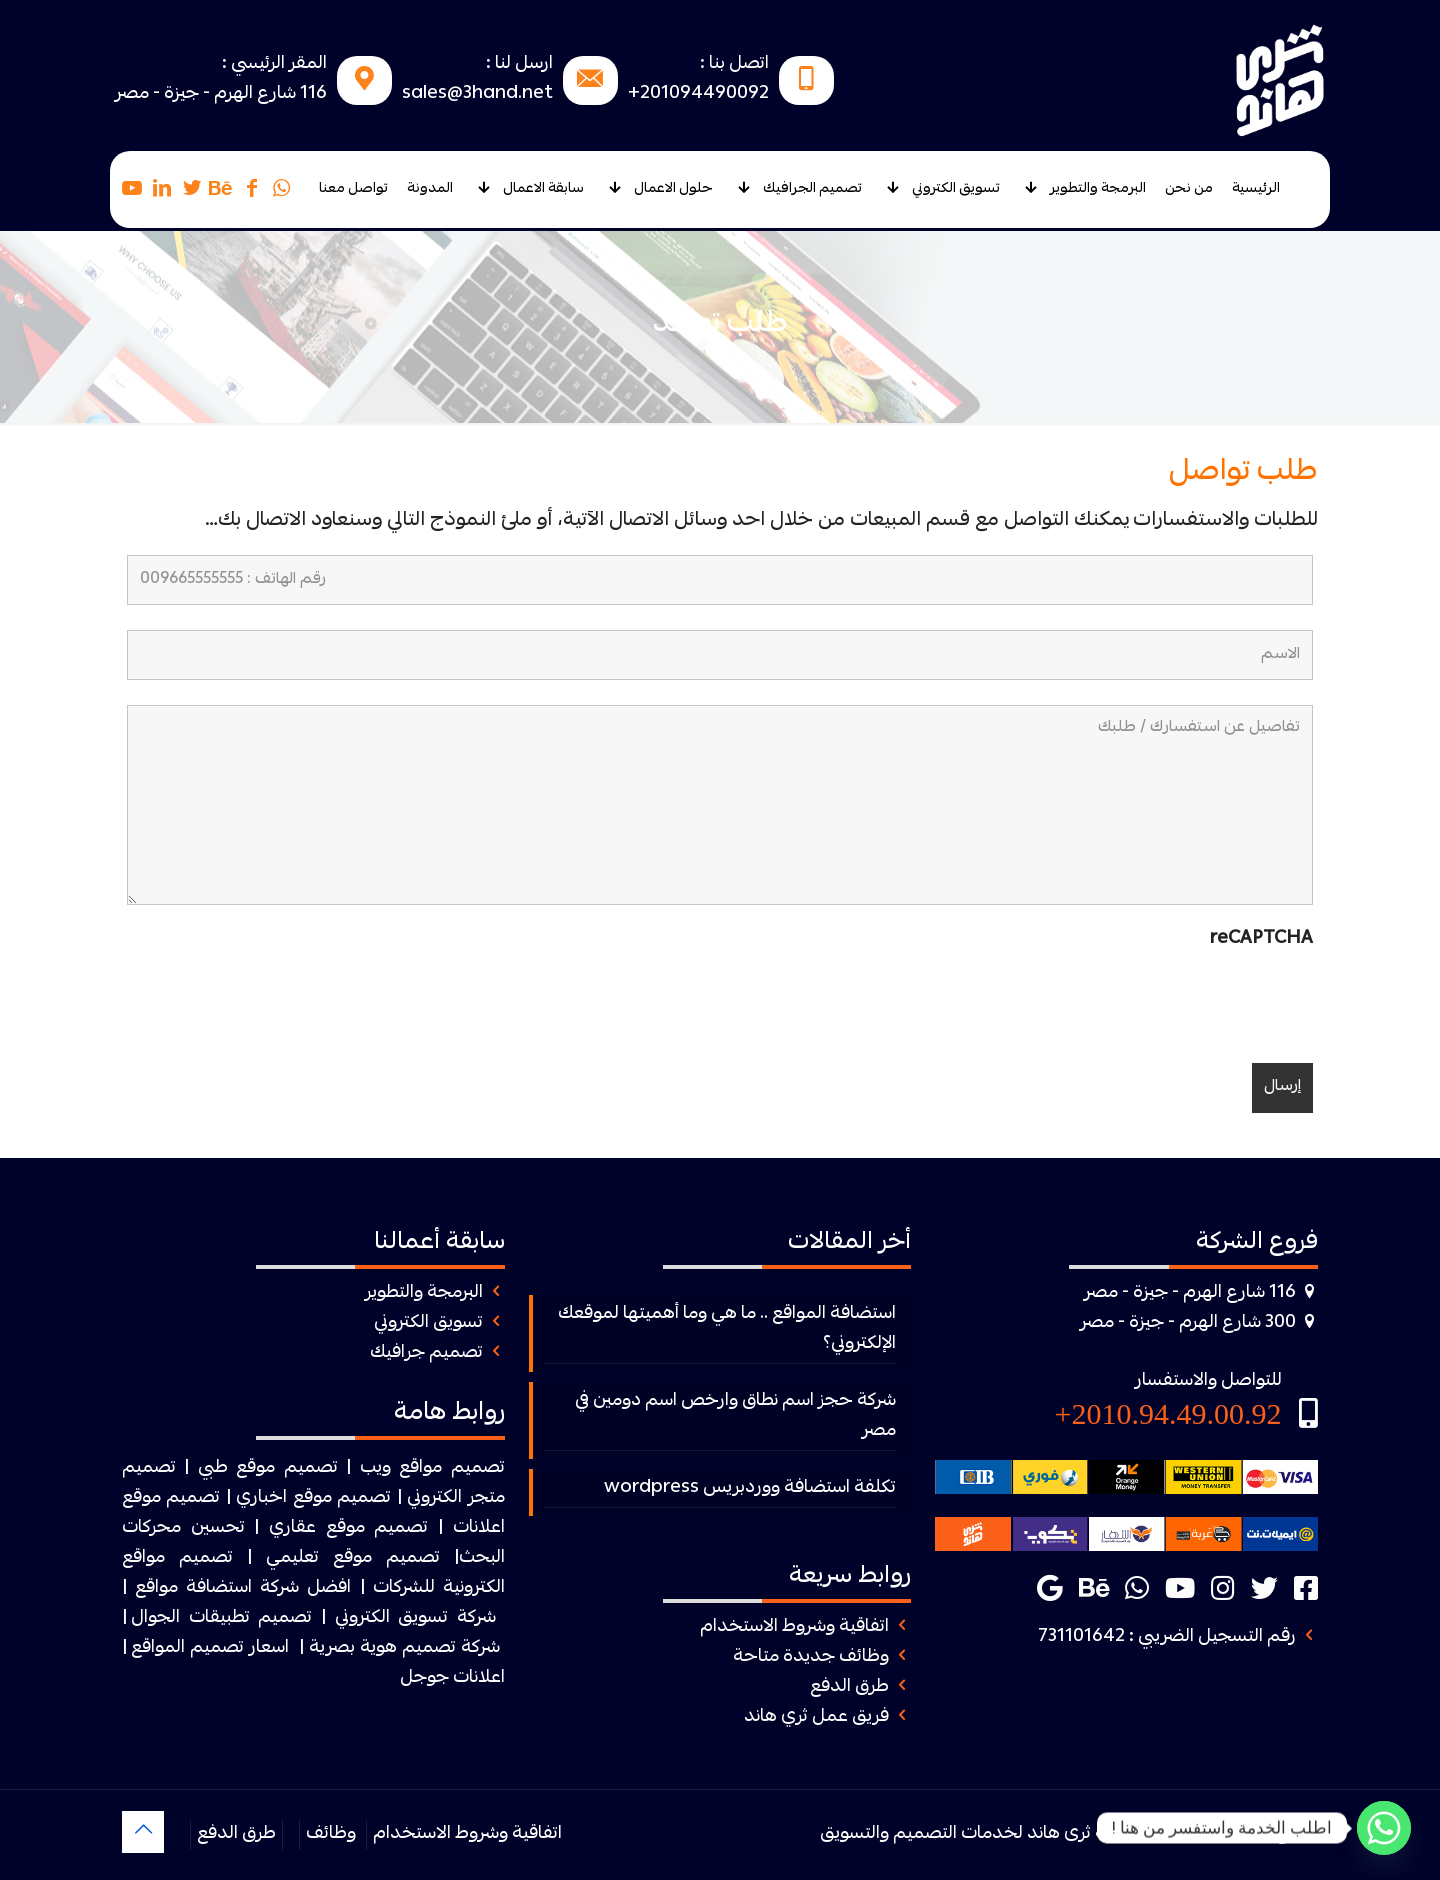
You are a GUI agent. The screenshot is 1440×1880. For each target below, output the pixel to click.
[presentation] (1161, 999)
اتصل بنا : (734, 64)
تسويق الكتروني (428, 1323)
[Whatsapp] (1384, 1828)
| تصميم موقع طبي (274, 1468)
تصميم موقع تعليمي (353, 1558)
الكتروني (434, 1498)
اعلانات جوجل (452, 1678)
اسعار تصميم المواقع (210, 1648)
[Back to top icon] (143, 1832)
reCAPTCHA (1261, 940)
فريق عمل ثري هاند (816, 1717)
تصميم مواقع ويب (432, 1468)
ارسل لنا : (519, 64)
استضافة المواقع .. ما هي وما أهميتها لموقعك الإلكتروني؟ (727, 1329)
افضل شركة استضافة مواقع (243, 1588)
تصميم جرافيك (426, 1353)
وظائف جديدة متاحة (811, 1657)
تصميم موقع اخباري (313, 1498)
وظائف (331, 1834)
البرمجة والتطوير (424, 1293)
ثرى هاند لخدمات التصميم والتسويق (955, 1834)
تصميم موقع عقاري (348, 1528)
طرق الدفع (849, 1687)
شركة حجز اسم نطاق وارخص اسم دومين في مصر (735, 1416)
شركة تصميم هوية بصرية (404, 1648)
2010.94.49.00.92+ (1168, 1413)
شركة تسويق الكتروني (415, 1618)
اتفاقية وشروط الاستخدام (794, 1627)
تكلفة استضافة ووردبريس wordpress (750, 1488)
